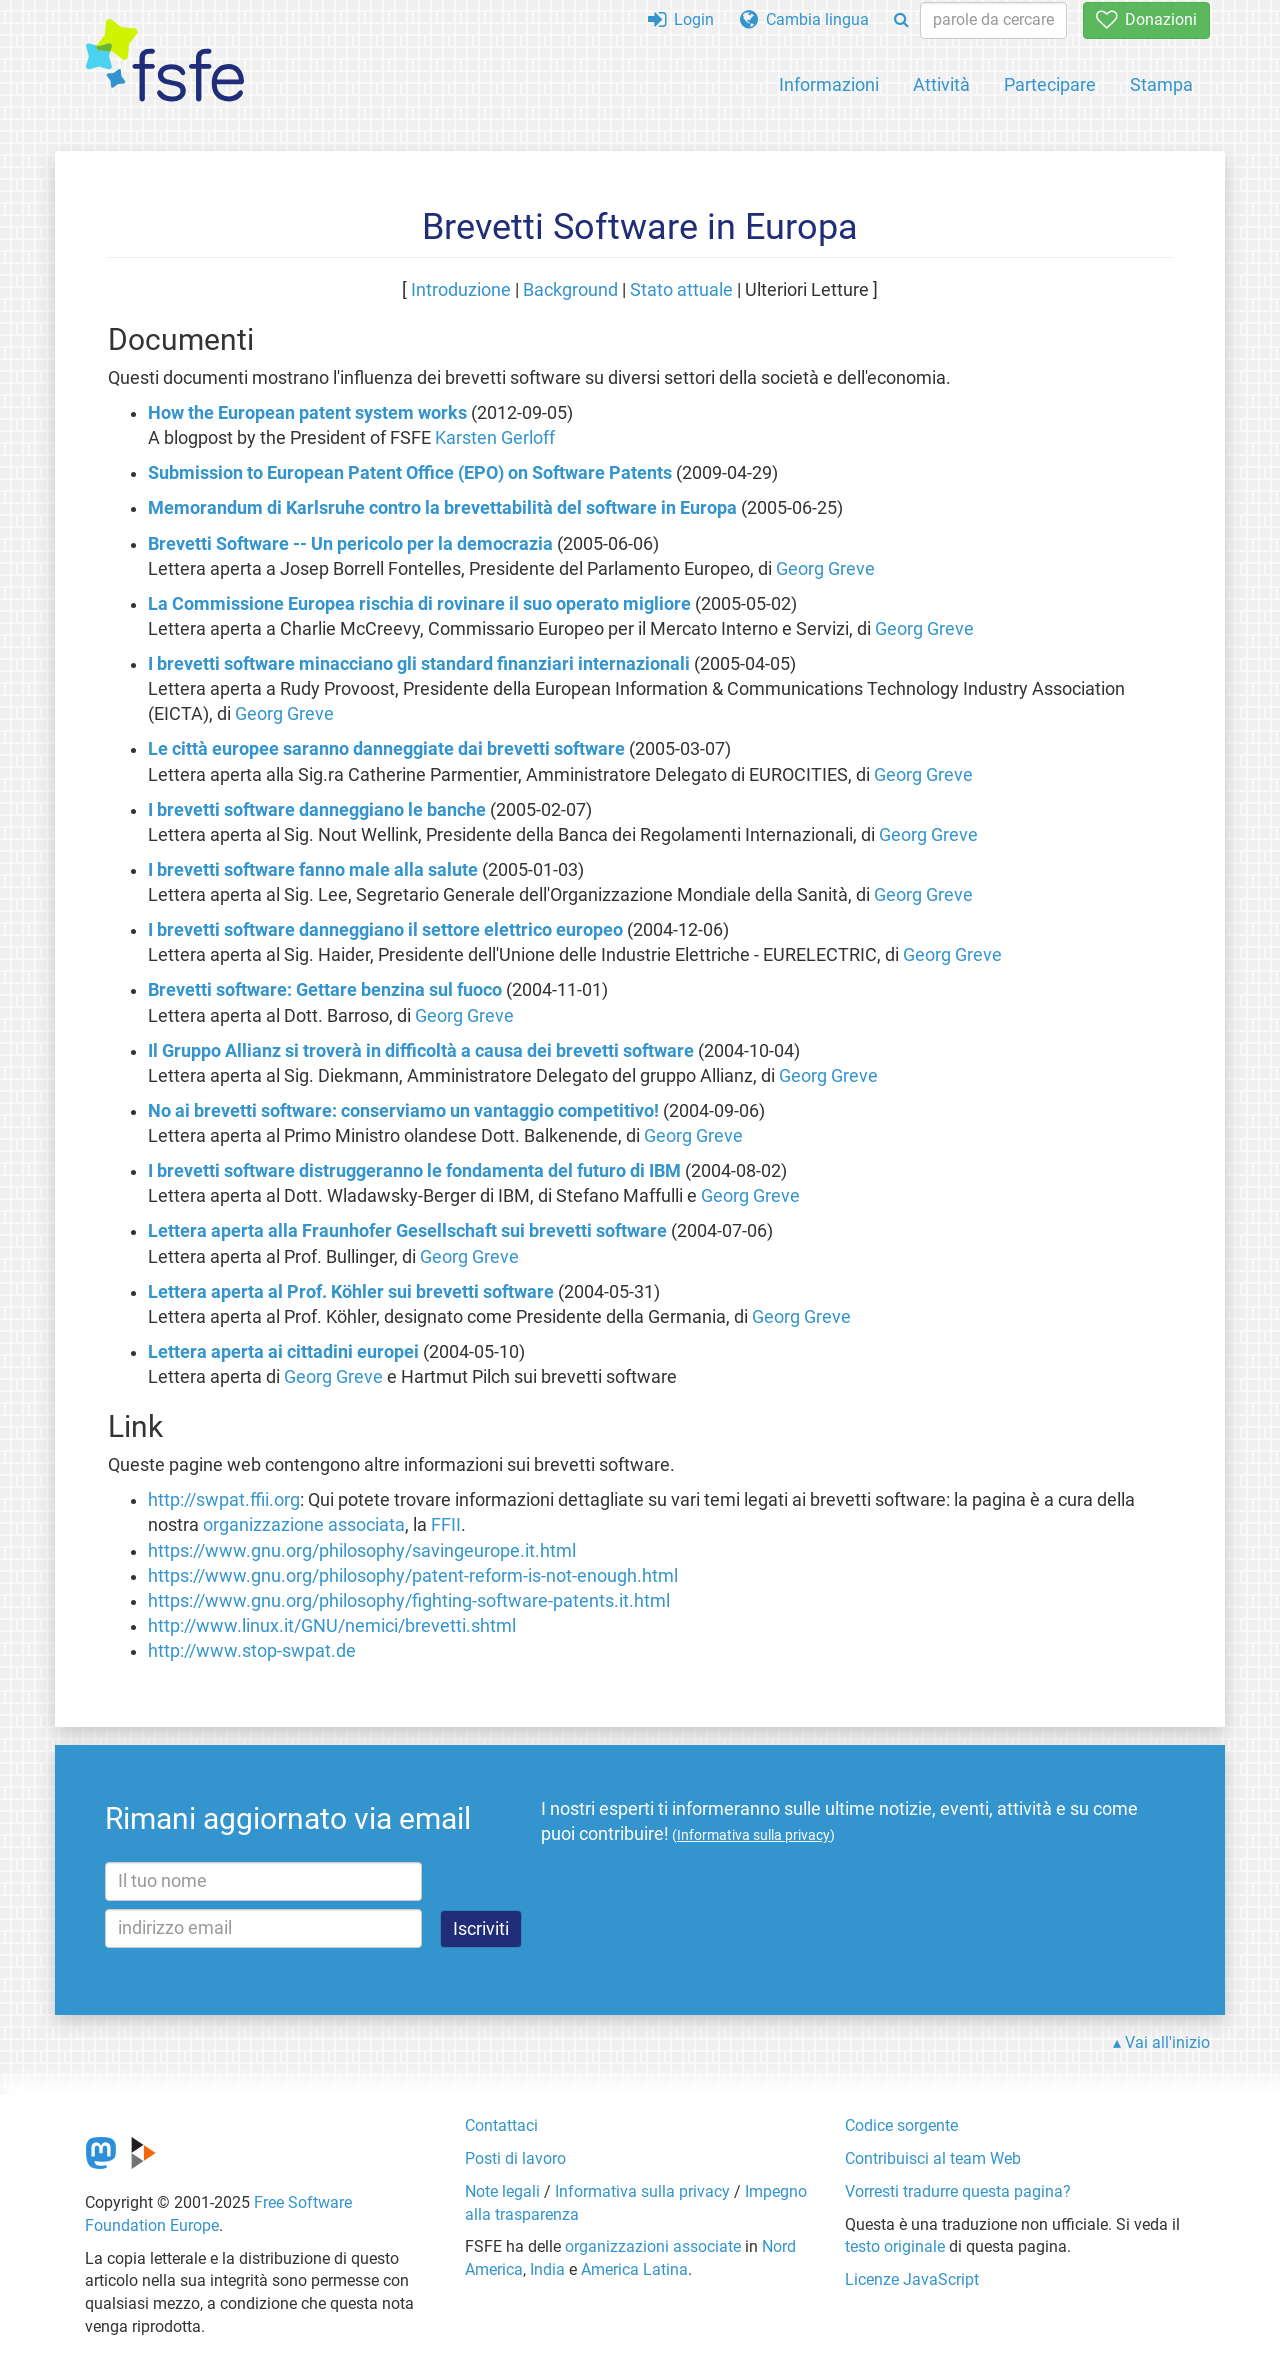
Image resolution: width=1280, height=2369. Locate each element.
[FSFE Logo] (165, 61)
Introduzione (461, 290)
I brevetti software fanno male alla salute (313, 870)
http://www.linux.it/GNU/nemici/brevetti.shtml (332, 1626)
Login (681, 19)
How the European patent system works (307, 413)
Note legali (502, 2191)
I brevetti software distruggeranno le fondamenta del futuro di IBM (414, 1171)
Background (570, 290)
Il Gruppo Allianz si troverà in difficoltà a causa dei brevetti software (421, 1051)
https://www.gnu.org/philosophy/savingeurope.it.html (362, 1551)
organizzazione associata (304, 1525)
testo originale (895, 2246)
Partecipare (1050, 84)
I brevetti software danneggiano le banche (317, 810)
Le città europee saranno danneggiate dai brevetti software (386, 749)
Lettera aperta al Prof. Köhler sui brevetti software (351, 1292)
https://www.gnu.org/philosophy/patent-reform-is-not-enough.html (413, 1576)
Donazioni (1146, 19)
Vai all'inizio (1167, 2042)
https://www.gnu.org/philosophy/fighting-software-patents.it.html (409, 1601)
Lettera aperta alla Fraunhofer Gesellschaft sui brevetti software (407, 1231)
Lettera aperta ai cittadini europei (283, 1352)
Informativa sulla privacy (642, 2191)
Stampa (1161, 84)
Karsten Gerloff (495, 438)
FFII (446, 1525)
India (547, 2269)
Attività (941, 84)
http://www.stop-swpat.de (252, 1651)
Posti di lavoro (515, 2158)
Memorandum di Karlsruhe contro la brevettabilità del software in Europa (442, 508)
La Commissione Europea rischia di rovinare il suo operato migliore (419, 604)
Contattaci (501, 2125)
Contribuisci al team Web (933, 2158)
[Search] (901, 20)
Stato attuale (681, 290)
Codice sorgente (901, 2125)
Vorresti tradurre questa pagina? (958, 2191)
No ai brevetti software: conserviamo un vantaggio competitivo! (403, 1111)
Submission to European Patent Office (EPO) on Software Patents (410, 473)
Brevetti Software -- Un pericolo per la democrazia (350, 544)
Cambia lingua (804, 19)
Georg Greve (825, 569)
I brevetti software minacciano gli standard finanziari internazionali (419, 664)
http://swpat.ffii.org (224, 1500)
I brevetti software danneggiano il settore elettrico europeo (385, 930)
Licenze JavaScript (912, 2279)
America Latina (634, 2269)
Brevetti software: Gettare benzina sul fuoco (325, 990)
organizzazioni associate (653, 2246)
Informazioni (829, 84)
